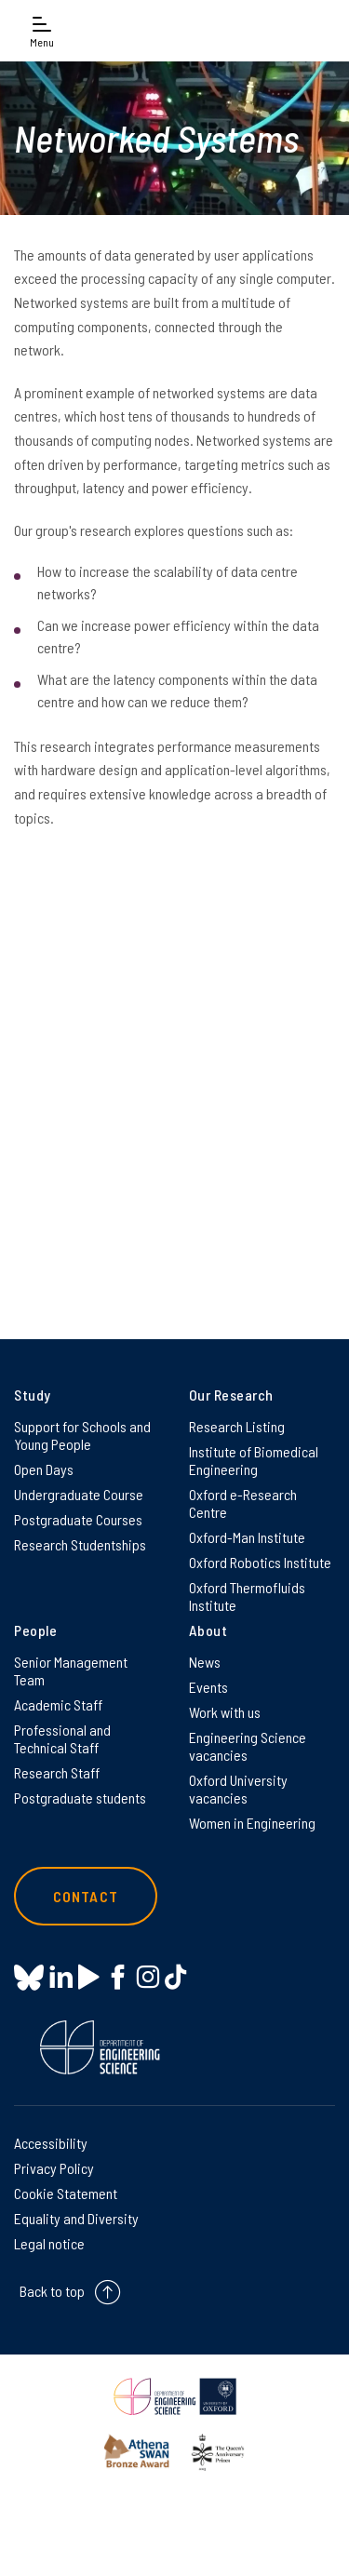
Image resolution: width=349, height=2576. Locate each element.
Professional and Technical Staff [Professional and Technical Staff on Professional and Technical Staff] (62, 1738)
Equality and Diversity (76, 2218)
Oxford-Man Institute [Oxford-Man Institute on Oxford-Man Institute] (247, 1537)
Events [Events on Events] (208, 1687)
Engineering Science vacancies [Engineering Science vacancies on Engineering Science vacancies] (247, 1746)
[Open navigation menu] (42, 30)
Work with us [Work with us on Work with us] (225, 1712)
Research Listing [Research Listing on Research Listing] (237, 1426)
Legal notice (49, 2243)
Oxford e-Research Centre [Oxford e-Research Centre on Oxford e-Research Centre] (243, 1503)
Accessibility (50, 2143)
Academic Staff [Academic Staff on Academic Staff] (58, 1704)
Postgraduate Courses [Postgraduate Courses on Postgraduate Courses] (78, 1519)
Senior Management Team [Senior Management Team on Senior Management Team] (71, 1670)
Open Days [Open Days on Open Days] (44, 1469)
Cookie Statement (65, 2193)
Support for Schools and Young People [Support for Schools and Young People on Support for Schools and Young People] (82, 1435)
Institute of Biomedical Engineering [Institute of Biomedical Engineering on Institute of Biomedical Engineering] (253, 1460)
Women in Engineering (252, 1822)
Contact (85, 1896)
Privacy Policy (54, 2168)
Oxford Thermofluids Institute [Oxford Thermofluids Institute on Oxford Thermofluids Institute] (247, 1596)
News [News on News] (205, 1661)
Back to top (52, 2292)
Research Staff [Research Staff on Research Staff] (57, 1772)
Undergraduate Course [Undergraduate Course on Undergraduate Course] (78, 1494)
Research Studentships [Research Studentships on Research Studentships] (80, 1544)
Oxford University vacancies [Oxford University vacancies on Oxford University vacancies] (238, 1788)
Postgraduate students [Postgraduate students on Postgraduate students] (80, 1797)
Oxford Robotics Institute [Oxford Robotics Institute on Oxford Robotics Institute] (260, 1562)
